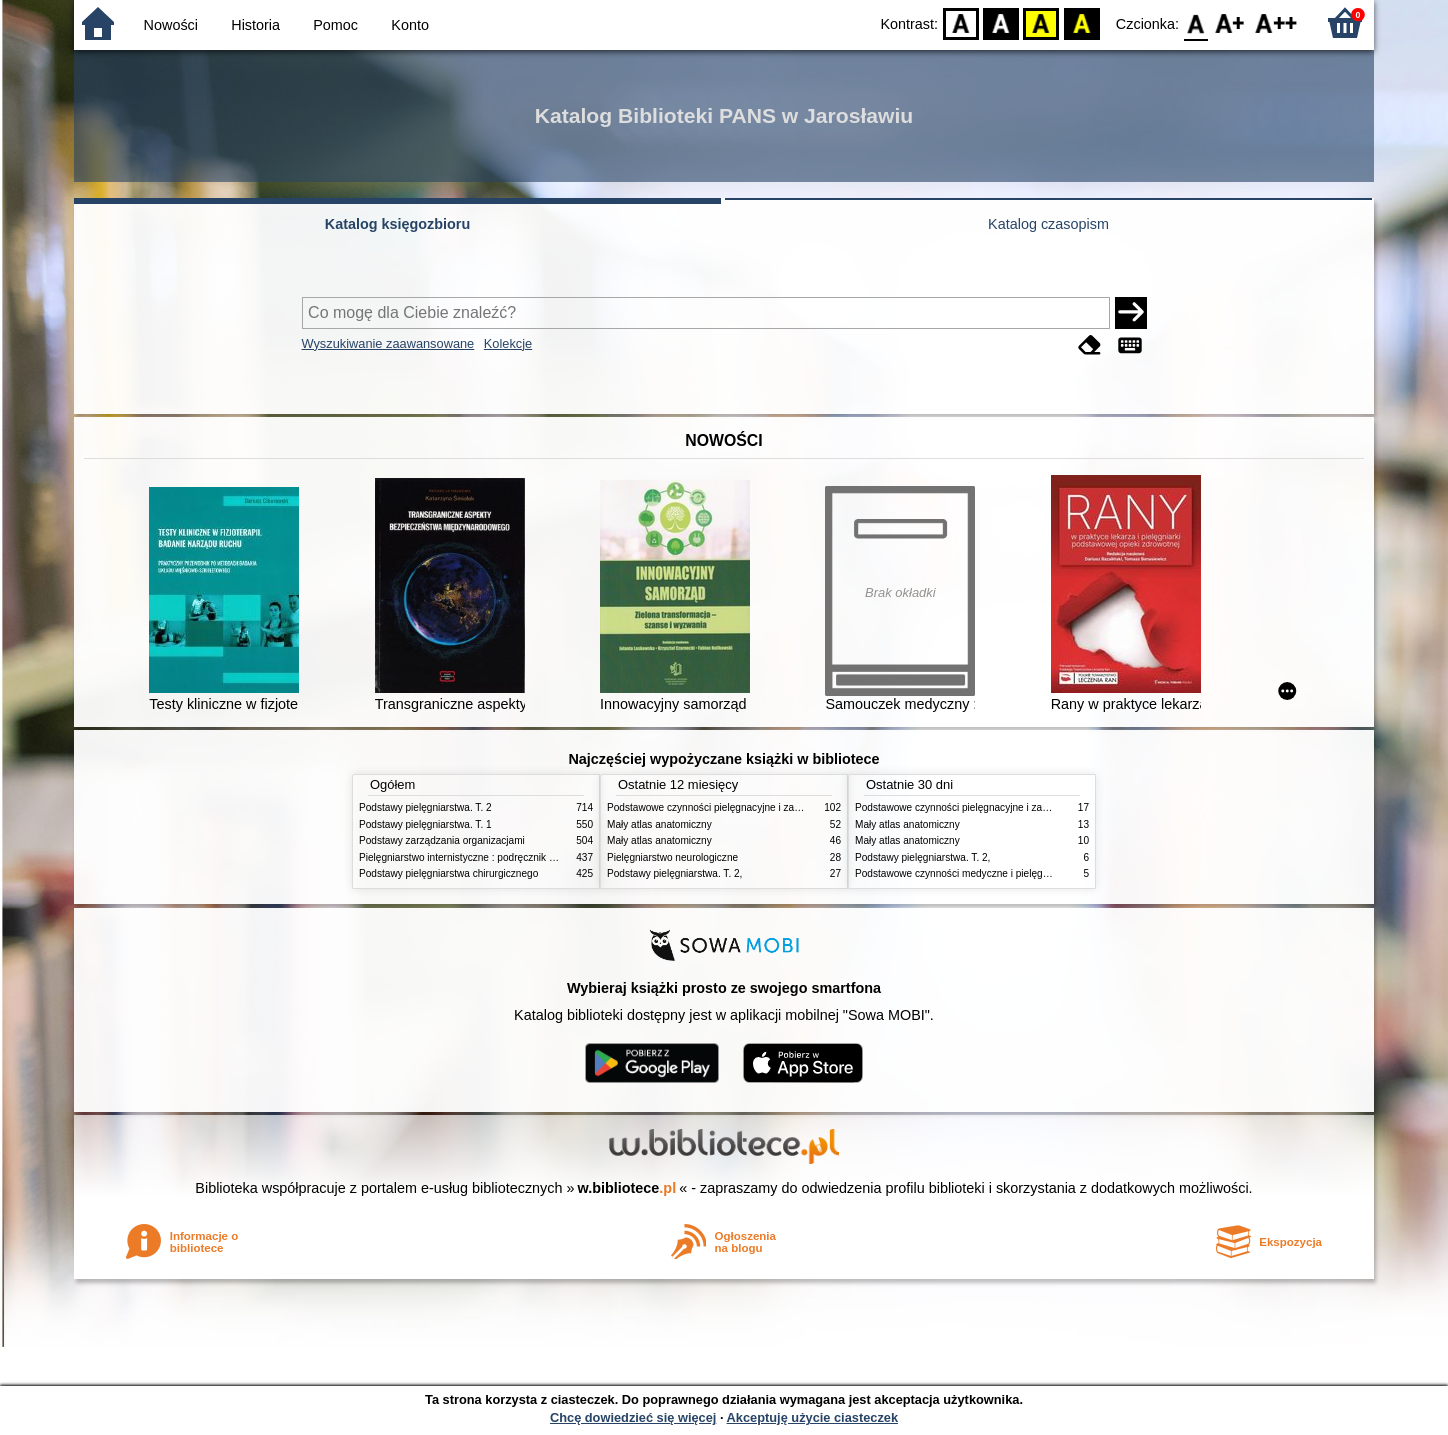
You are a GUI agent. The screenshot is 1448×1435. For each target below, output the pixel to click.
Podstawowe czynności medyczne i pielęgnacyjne (966, 873)
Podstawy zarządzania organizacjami (442, 840)
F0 (1195, 22)
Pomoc (335, 25)
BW (1001, 22)
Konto (410, 25)
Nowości (171, 25)
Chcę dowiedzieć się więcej (633, 1417)
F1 (1230, 22)
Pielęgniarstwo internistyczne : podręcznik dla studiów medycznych (508, 857)
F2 (1276, 22)
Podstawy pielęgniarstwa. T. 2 (425, 807)
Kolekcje (508, 343)
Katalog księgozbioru (398, 224)
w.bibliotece (627, 1188)
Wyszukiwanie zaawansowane (388, 343)
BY (1081, 22)
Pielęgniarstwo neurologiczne (672, 857)
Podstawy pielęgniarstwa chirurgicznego (448, 873)
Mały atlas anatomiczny (659, 824)
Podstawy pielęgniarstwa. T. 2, (674, 873)
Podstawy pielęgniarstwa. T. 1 (425, 824)
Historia (255, 25)
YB (1041, 22)
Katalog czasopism (1048, 224)
